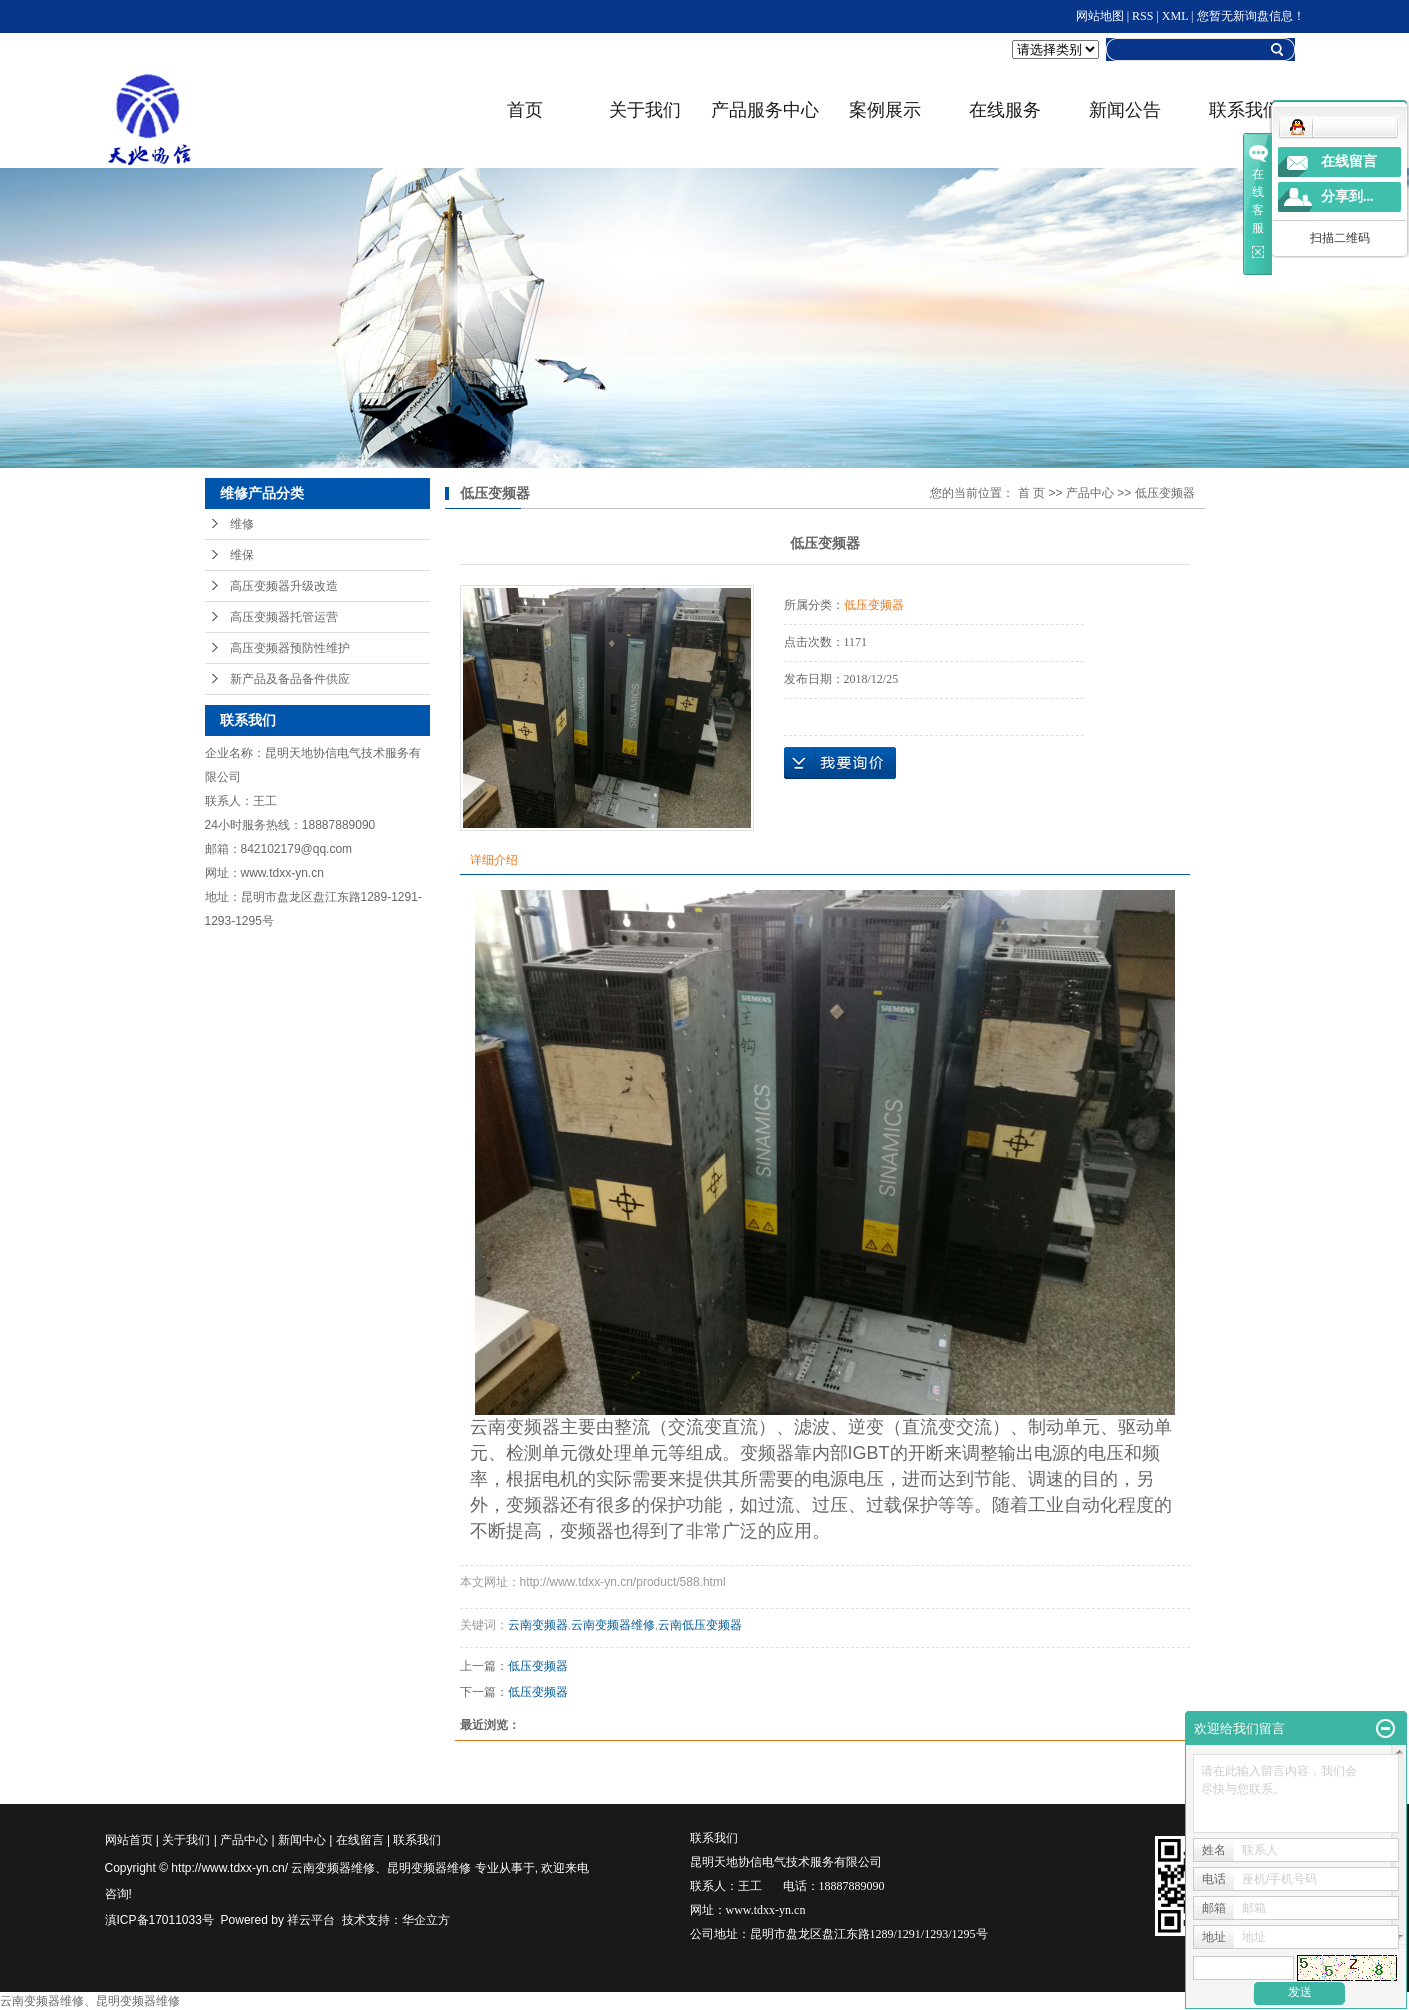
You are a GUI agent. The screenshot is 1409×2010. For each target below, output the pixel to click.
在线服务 (1005, 110)
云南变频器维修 (613, 1625)
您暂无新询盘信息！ (1251, 16)
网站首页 (129, 1840)
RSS (1142, 16)
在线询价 (840, 763)
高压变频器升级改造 (284, 586)
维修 (242, 524)
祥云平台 (311, 1920)
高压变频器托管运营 (284, 617)
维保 (242, 555)
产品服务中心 (765, 110)
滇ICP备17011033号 (159, 1920)
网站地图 (1100, 16)
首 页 (1031, 493)
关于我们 (645, 110)
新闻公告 (1125, 110)
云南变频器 (538, 1625)
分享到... (1347, 196)
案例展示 (885, 110)
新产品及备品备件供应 (290, 679)
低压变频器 (1165, 493)
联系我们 (417, 1840)
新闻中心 (302, 1840)
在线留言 (360, 1840)
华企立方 (426, 1920)
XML (1175, 16)
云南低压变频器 (700, 1625)
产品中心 (1090, 493)
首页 (525, 110)
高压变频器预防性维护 (290, 648)
